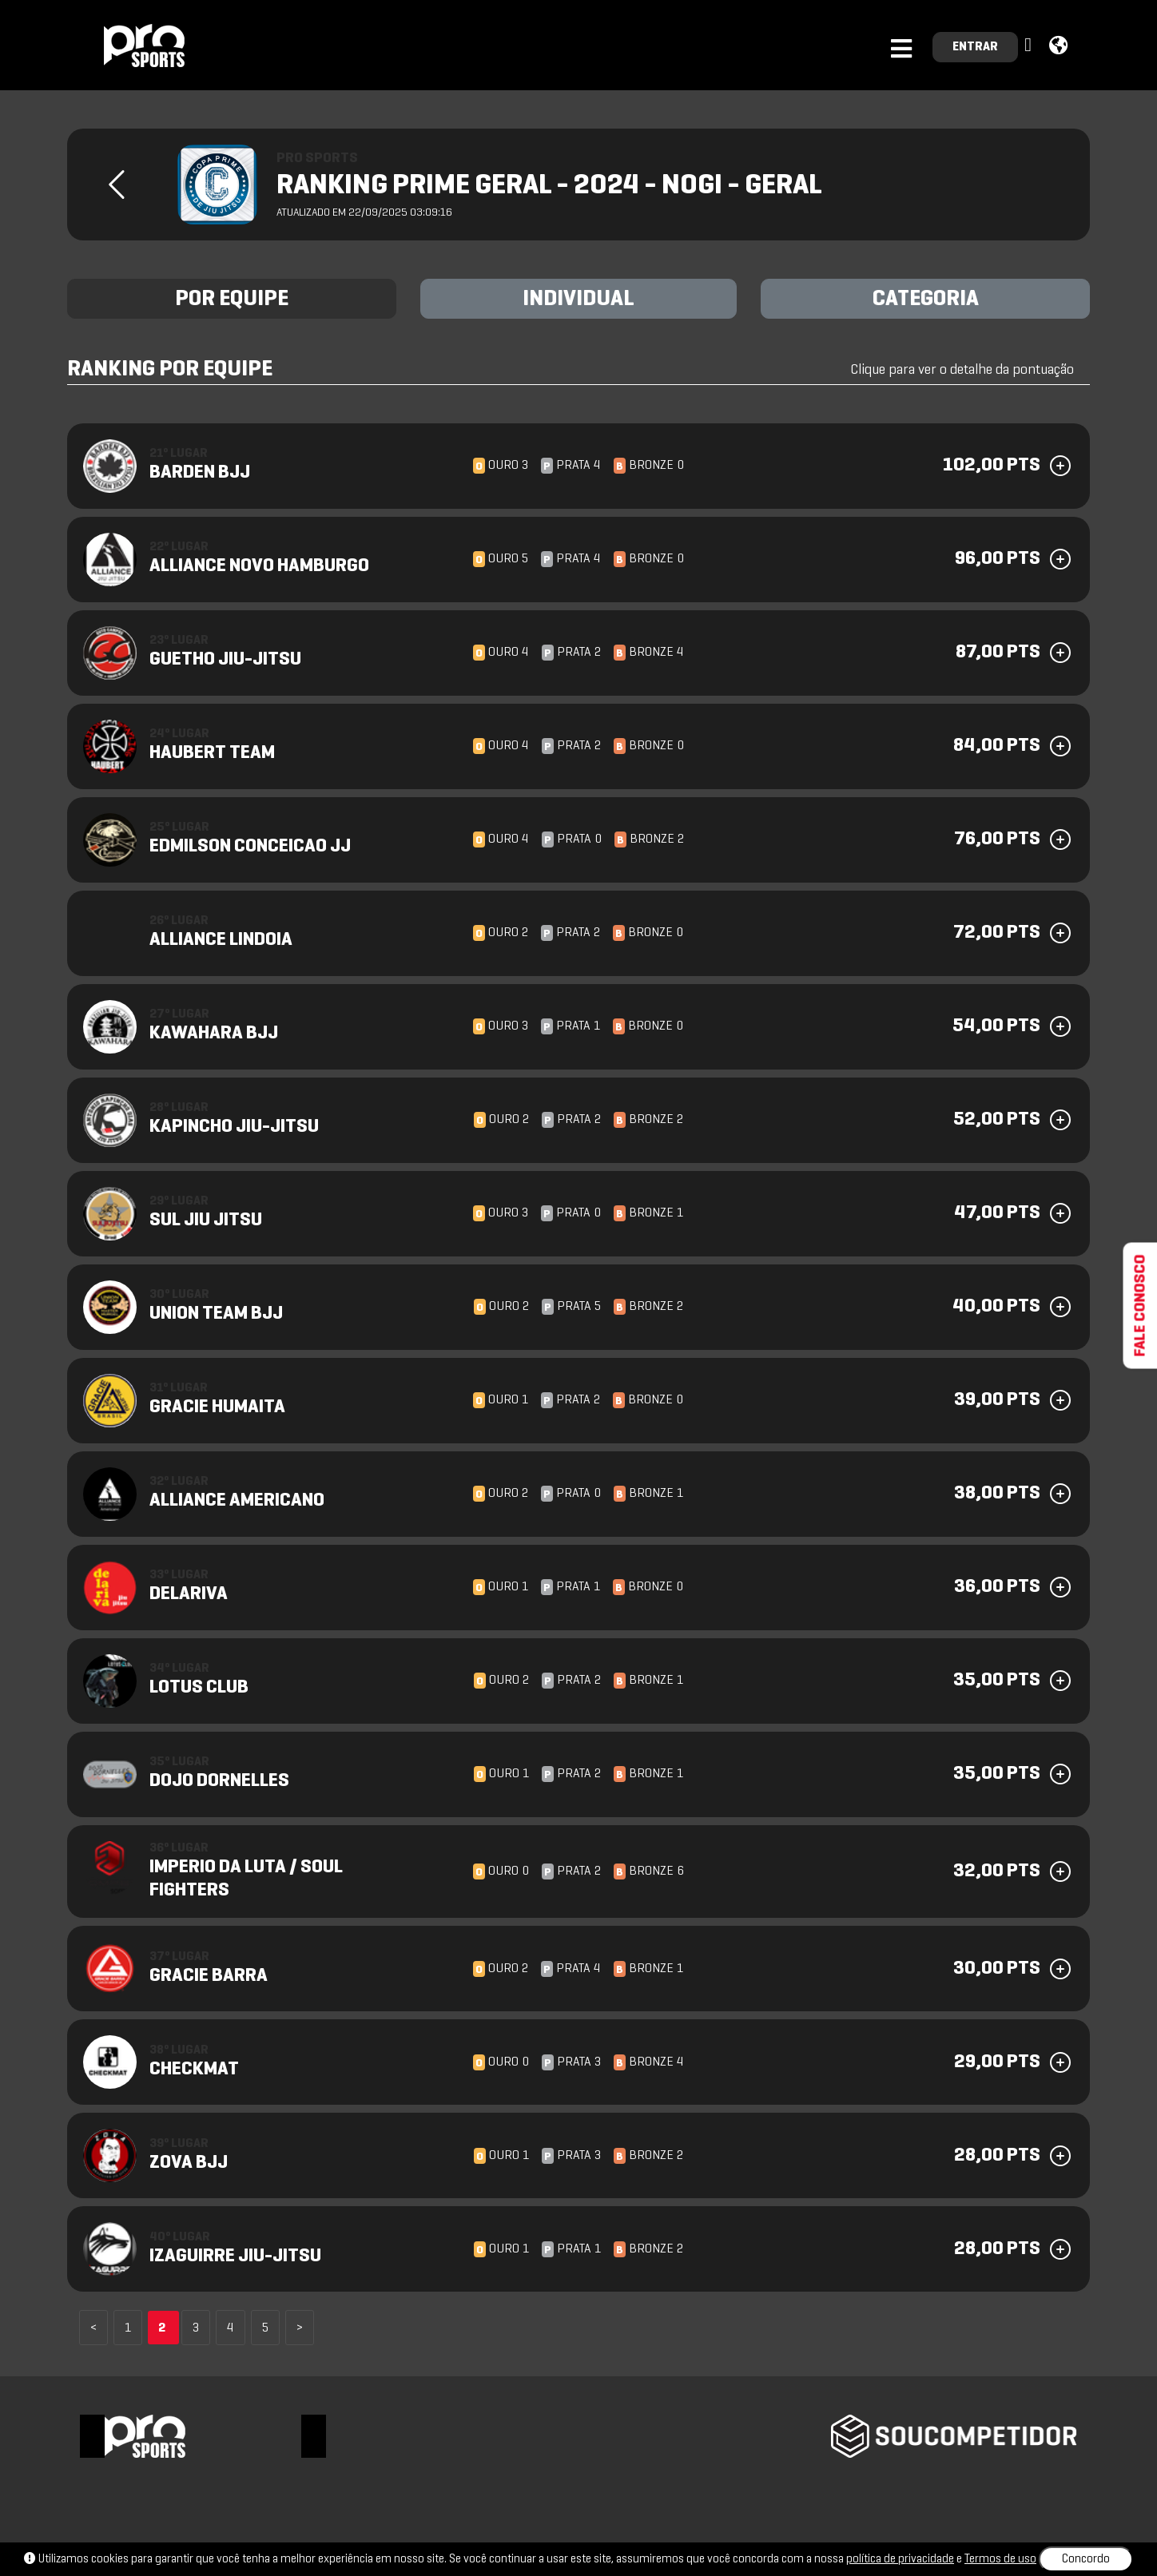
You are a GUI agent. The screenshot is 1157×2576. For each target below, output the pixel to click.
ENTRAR (975, 47)
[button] (1030, 46)
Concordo (1086, 2559)
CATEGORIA (926, 299)
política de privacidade (900, 2559)
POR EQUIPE (231, 299)
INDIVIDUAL (578, 299)
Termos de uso (1000, 2559)
